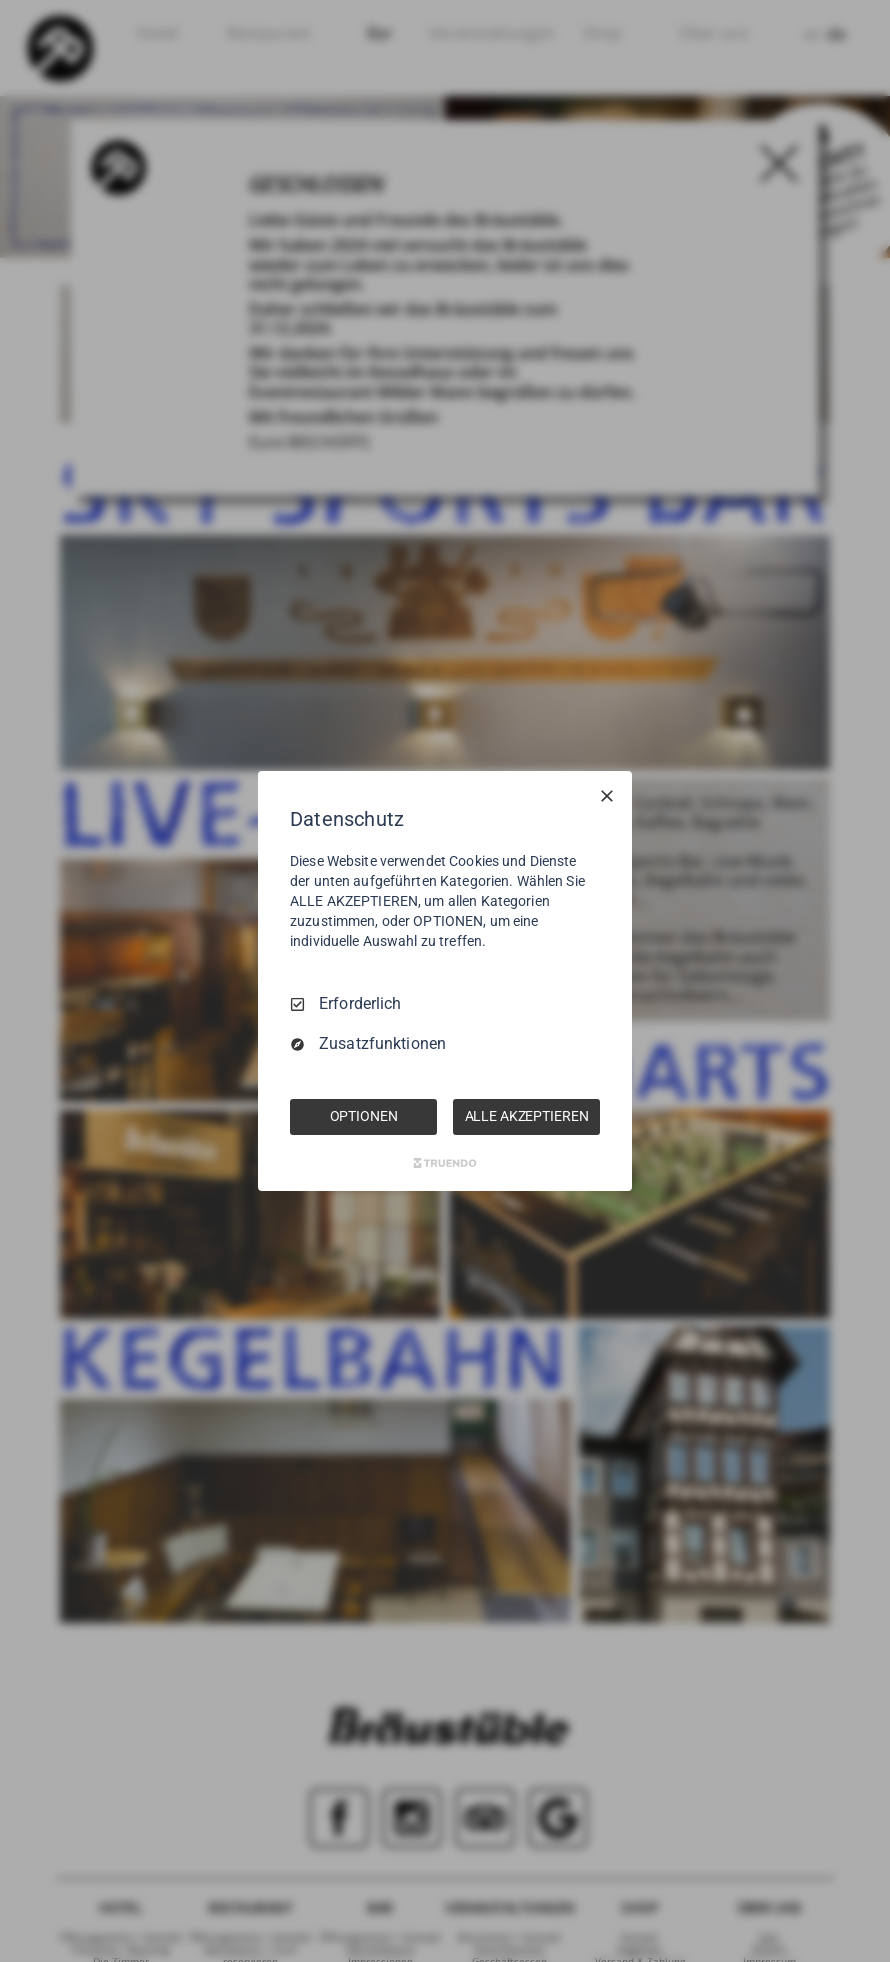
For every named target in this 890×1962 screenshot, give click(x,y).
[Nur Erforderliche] (607, 796)
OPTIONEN (364, 1116)
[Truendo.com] (445, 1163)
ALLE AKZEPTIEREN (527, 1116)
